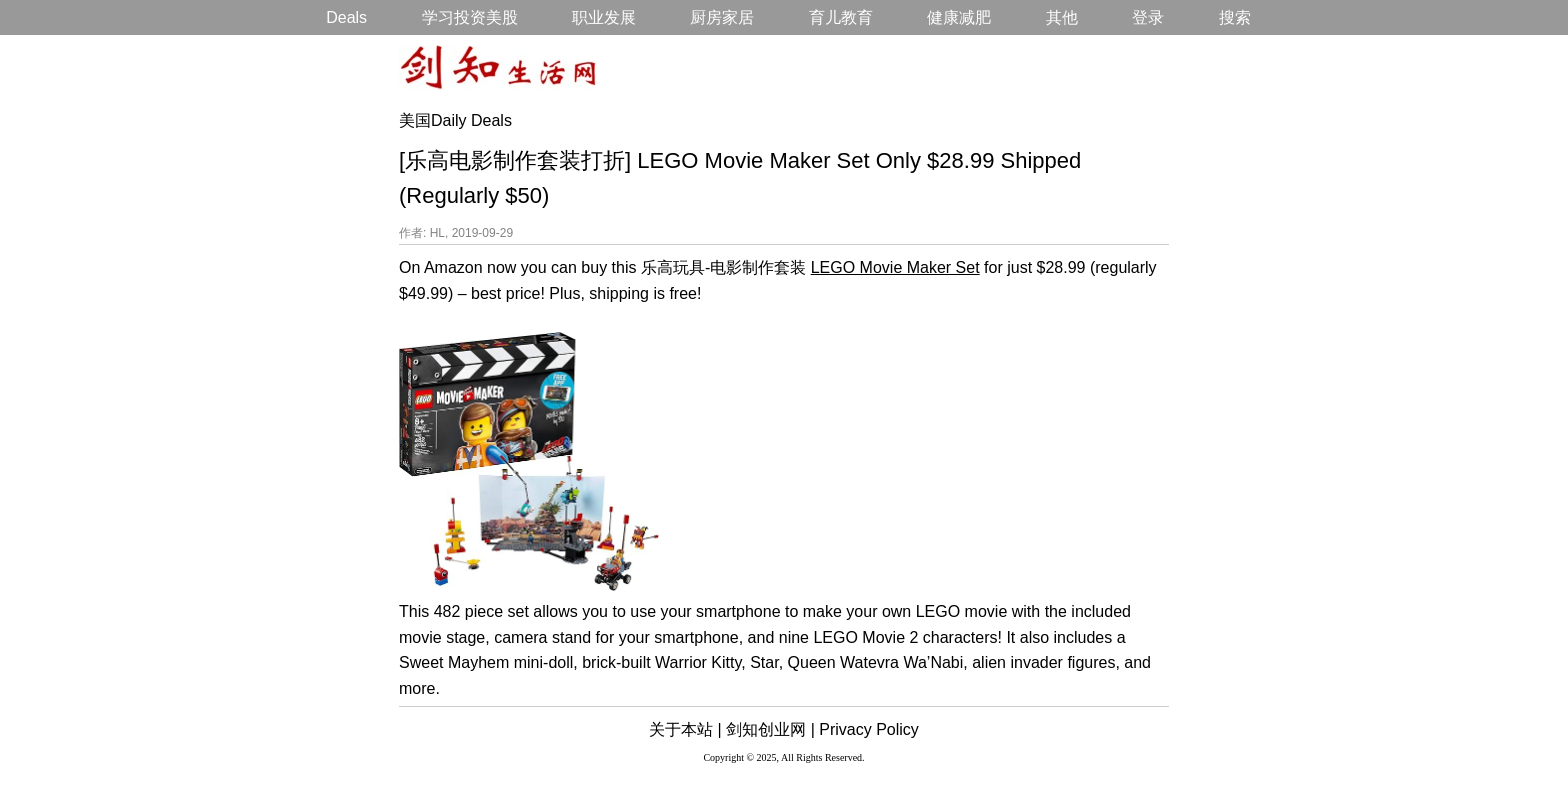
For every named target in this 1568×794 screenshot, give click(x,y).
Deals (346, 17)
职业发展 (604, 17)
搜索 (1235, 17)
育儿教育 (841, 17)
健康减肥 (959, 17)
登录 (1148, 17)
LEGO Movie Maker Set (895, 267)
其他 (1062, 17)
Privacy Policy (869, 729)
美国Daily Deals (455, 120)
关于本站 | (685, 729)
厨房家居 (722, 17)
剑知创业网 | (770, 729)
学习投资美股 (470, 17)
